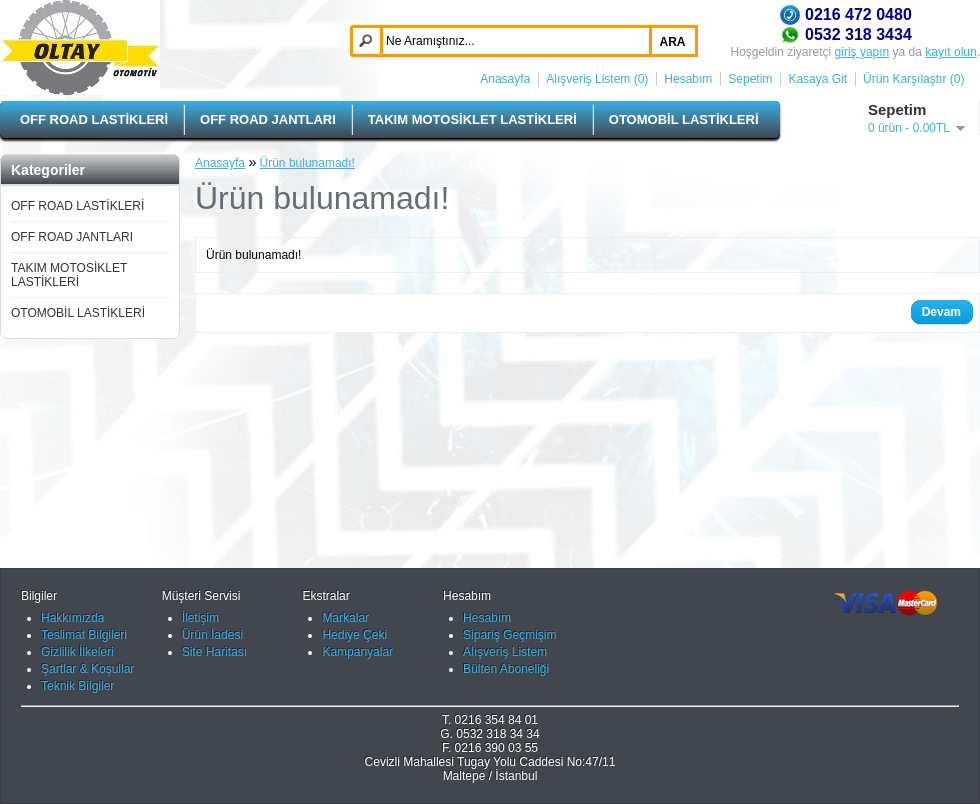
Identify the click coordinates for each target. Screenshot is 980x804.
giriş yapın (862, 52)
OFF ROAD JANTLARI (268, 119)
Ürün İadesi (212, 635)
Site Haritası (214, 652)
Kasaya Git (817, 79)
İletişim (200, 618)
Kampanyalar (357, 652)
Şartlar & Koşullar (87, 669)
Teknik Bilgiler (77, 686)
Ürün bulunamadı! (307, 163)
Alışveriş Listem (505, 652)
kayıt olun (950, 52)
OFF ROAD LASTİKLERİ (94, 119)
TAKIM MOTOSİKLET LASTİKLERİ (472, 119)
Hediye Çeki (354, 635)
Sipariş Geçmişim (509, 635)
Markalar (345, 618)
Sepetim (750, 79)
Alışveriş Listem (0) (597, 79)
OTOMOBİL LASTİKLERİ (684, 119)
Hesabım (688, 79)
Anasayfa (505, 79)
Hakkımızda (72, 618)
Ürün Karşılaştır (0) (913, 79)
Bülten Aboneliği (506, 669)
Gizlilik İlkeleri (77, 652)
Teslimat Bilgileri (84, 635)
